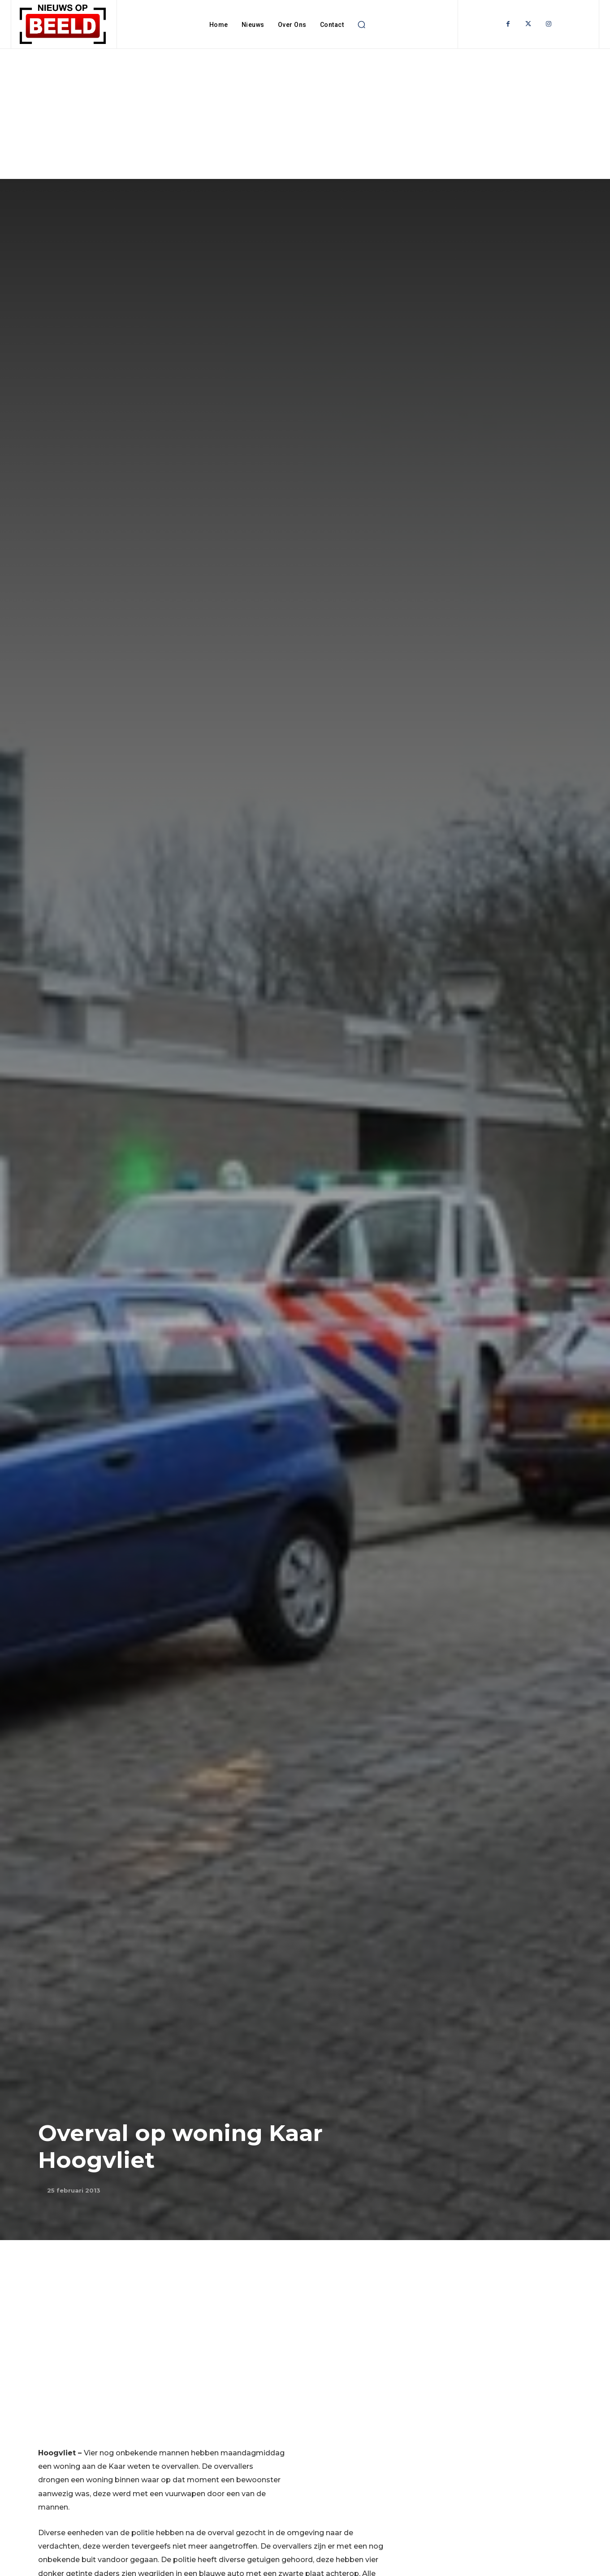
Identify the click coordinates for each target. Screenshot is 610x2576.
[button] (361, 24)
